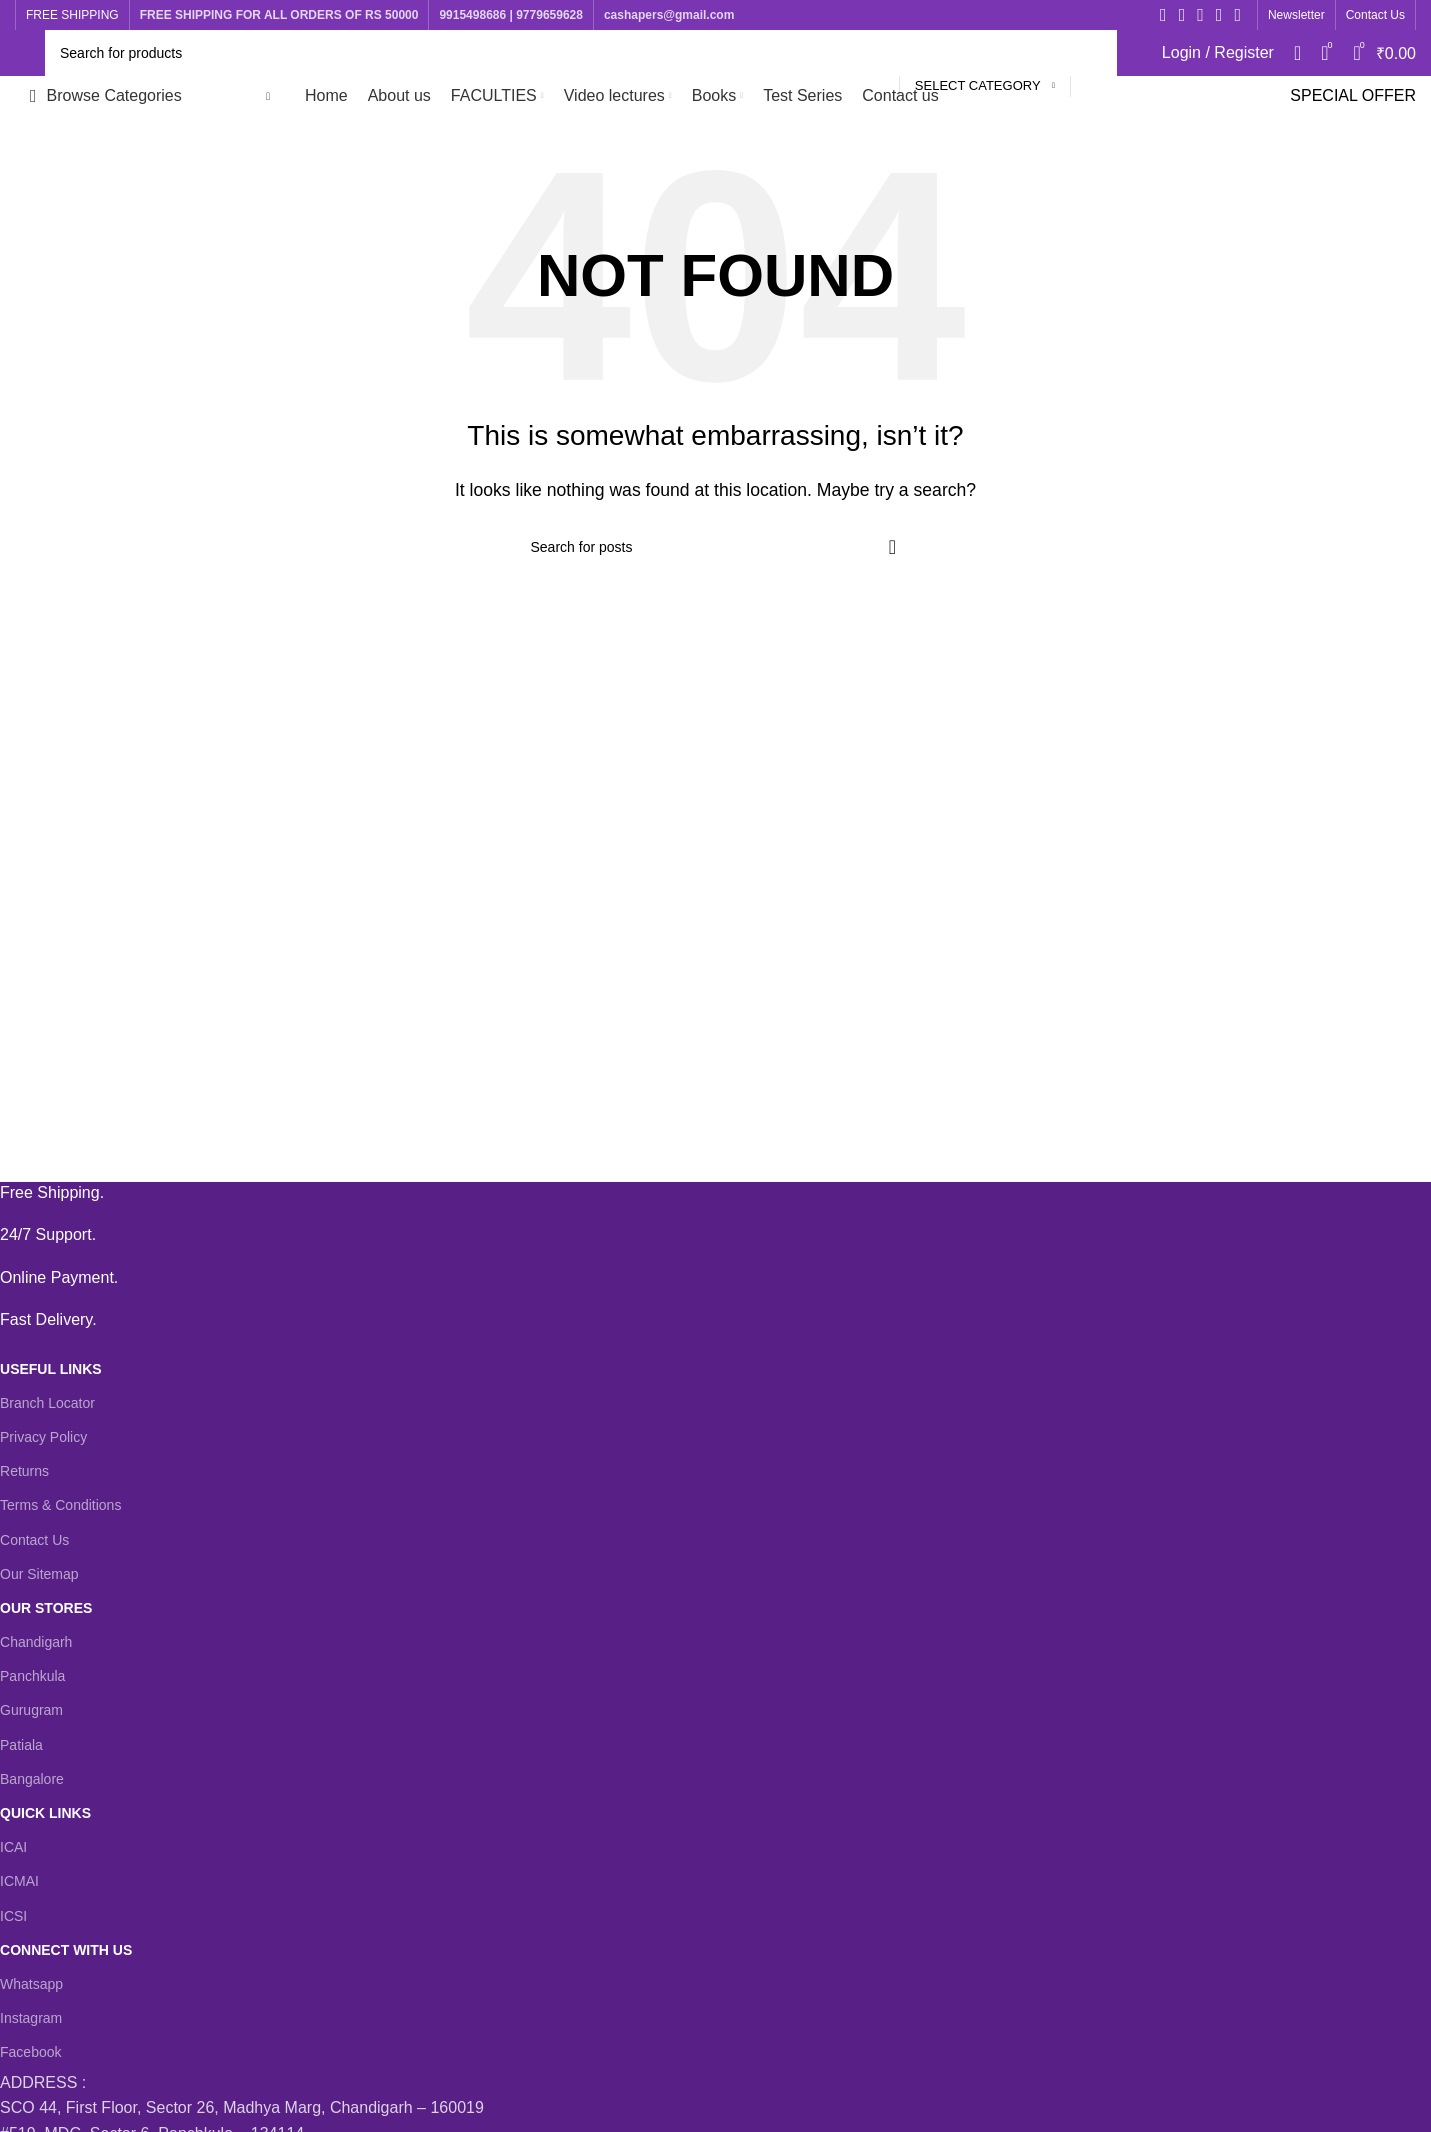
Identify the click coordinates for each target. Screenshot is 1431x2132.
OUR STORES (46, 1608)
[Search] (581, 53)
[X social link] (1182, 15)
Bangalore (32, 1779)
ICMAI (19, 1881)
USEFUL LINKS (51, 1369)
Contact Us (34, 1540)
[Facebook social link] (1163, 15)
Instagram (31, 2018)
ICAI (13, 1847)
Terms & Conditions (60, 1505)
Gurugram (31, 1710)
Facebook (30, 2052)
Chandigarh (36, 1642)
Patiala (21, 1745)
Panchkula (32, 1676)
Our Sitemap (39, 1574)
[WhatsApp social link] (1237, 15)
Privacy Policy (43, 1437)
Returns (24, 1471)
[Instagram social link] (1200, 15)
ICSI (13, 1916)
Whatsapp (31, 1984)
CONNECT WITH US (66, 1950)
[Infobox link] (700, 1193)
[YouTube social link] (1219, 15)
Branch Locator (47, 1403)
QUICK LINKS (45, 1813)
